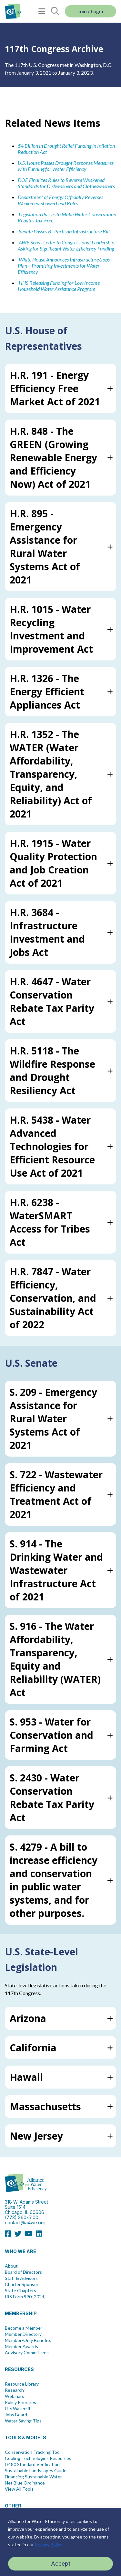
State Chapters (20, 2290)
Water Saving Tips (23, 2420)
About (11, 2266)
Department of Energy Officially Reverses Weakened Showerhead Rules (60, 200)
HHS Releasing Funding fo (45, 283)
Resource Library (22, 2384)
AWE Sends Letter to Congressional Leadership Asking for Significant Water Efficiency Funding (66, 245)
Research (14, 2390)
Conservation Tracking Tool (33, 2452)
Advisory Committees (27, 2352)
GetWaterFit (18, 2408)
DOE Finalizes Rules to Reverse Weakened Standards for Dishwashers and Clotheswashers (66, 183)
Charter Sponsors (23, 2284)
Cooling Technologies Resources (38, 2458)
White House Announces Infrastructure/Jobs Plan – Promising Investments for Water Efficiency (64, 265)
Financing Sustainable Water (33, 2476)
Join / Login (90, 11)
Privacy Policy (48, 2544)
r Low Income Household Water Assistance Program (59, 286)
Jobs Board (16, 2414)
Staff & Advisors (21, 2278)
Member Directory (23, 2334)
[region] (60, 2542)
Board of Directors (23, 2272)
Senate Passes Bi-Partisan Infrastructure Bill (64, 231)
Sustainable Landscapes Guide (35, 2470)
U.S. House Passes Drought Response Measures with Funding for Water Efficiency (66, 166)
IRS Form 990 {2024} (25, 2296)
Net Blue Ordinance (25, 2482)
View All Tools (19, 2489)
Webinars (14, 2396)
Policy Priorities (20, 2402)
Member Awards (21, 2346)
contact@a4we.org (25, 2222)
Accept (60, 2563)
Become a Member (23, 2328)
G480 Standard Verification (32, 2464)
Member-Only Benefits (28, 2340)
